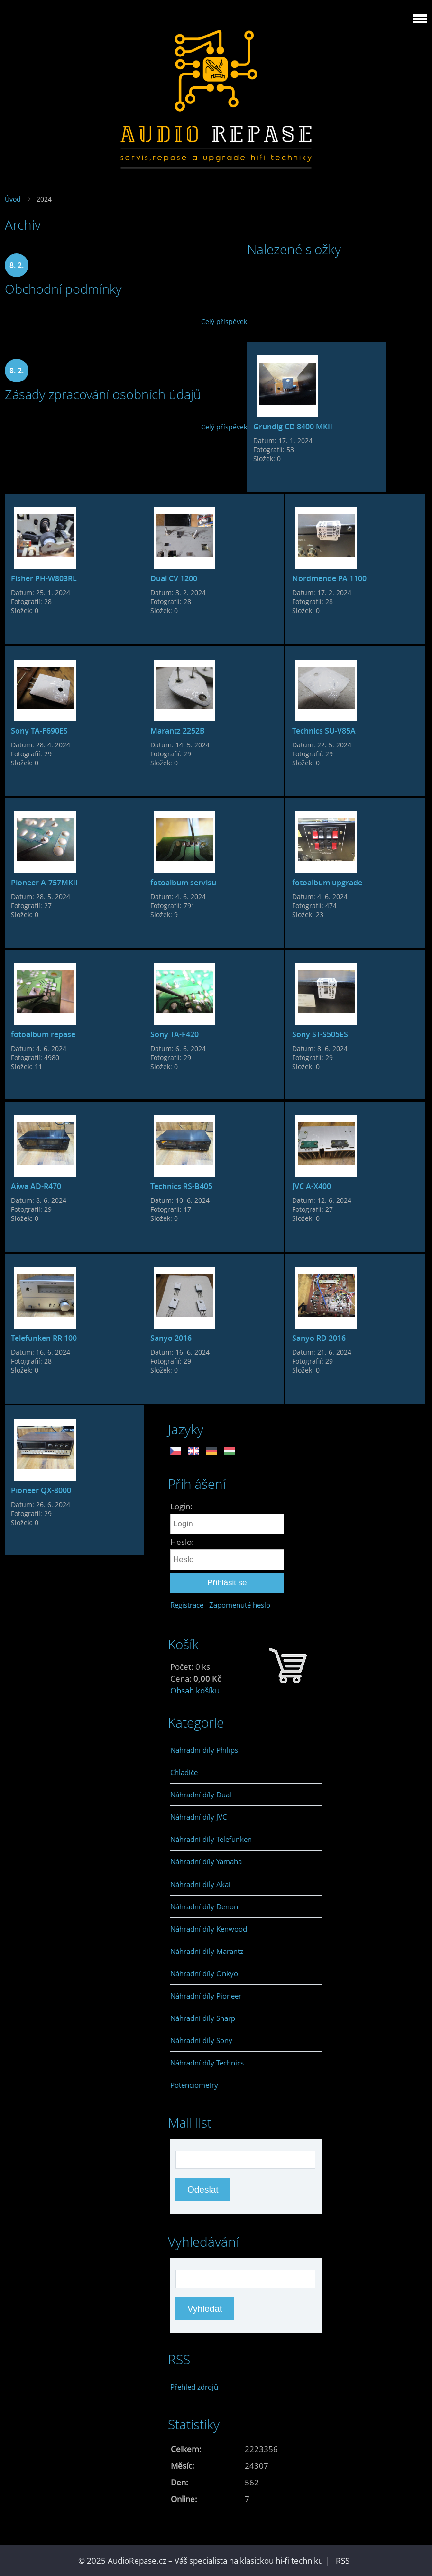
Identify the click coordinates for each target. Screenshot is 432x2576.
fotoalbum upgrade (327, 882)
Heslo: (182, 1541)
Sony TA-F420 (174, 1034)
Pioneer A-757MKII (44, 882)
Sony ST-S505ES (320, 1034)
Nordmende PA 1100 (329, 578)
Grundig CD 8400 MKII (292, 426)
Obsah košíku (195, 1690)
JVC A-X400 (311, 1186)
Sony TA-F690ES (39, 730)
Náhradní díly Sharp (202, 2018)
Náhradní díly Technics (207, 2062)
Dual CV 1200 (173, 578)
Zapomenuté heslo (239, 1604)
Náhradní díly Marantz (206, 1951)
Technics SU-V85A (324, 730)
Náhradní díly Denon (204, 1906)
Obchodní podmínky (63, 289)
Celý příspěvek (224, 321)
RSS (342, 2560)
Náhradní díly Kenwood (208, 1929)
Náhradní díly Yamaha (206, 1861)
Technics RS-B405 (181, 1186)
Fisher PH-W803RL (44, 578)
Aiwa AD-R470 (36, 1186)
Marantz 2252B (177, 730)
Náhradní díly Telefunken (211, 1839)
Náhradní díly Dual (200, 1794)
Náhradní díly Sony (201, 2040)
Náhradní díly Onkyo (204, 1973)
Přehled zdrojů (194, 2386)
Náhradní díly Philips (204, 1750)
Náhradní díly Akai (200, 1884)
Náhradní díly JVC (198, 1817)
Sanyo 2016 (171, 1338)
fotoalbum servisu (183, 882)
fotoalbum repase (43, 1034)
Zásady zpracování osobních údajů (103, 394)
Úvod (13, 199)
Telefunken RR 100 (44, 1338)
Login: (181, 1506)
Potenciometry (194, 2085)
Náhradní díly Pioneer (205, 1995)
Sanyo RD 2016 (319, 1338)
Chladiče (184, 1772)
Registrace (186, 1604)
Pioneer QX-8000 (41, 1490)
